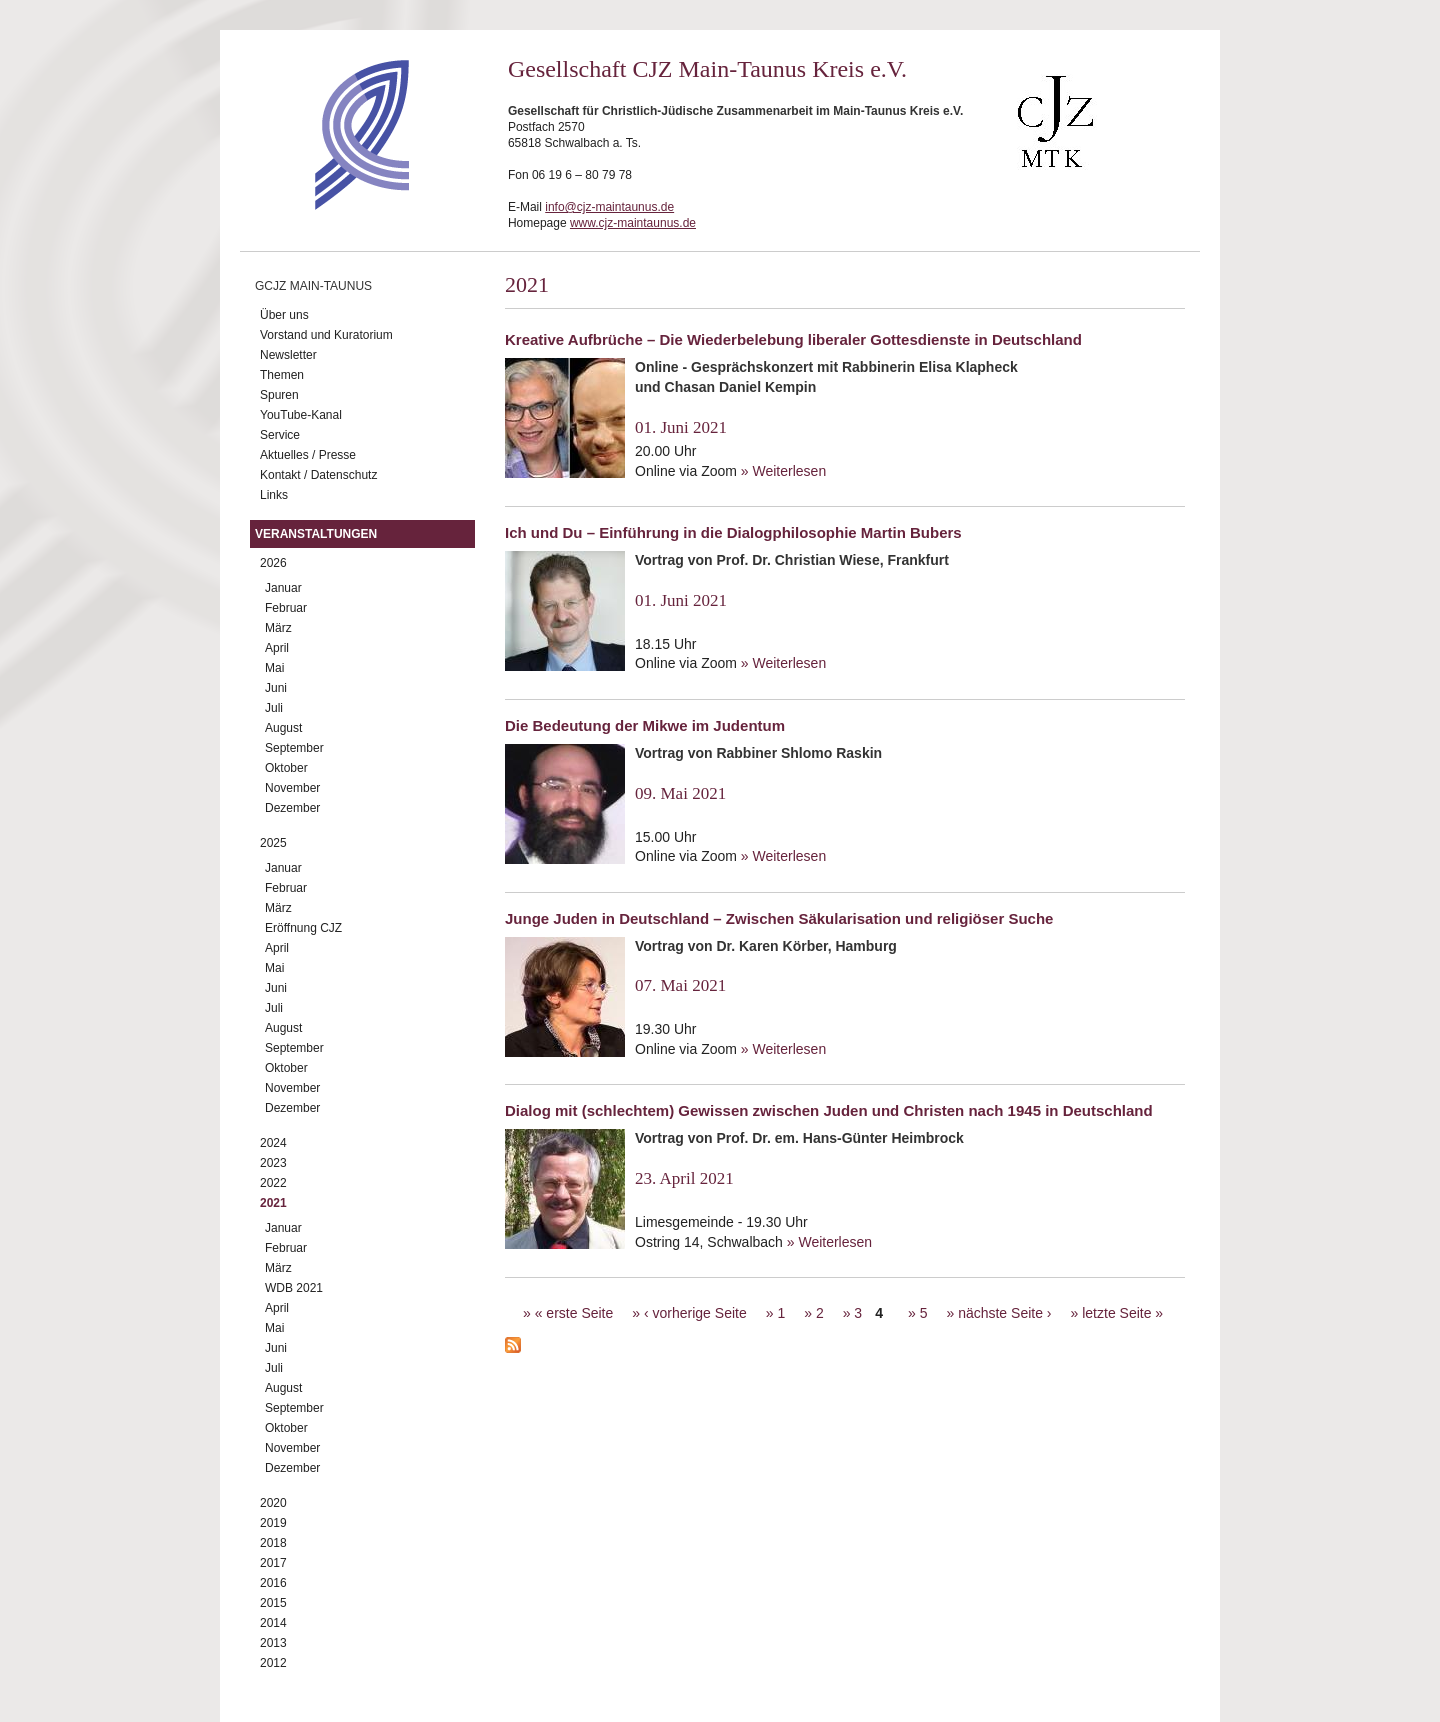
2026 (273, 563)
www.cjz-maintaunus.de (633, 223)
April (277, 648)
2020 (273, 1503)
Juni (276, 688)
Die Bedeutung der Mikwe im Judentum (645, 725)
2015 (273, 1603)
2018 (273, 1543)
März (278, 628)
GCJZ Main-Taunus (313, 286)
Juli (274, 708)
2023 (273, 1163)
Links (274, 495)
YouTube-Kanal (301, 415)
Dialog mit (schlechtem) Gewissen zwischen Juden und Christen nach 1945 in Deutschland (829, 1110)
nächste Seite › (1004, 1313)
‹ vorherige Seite (695, 1313)
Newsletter (288, 355)
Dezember (292, 808)
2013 (273, 1643)
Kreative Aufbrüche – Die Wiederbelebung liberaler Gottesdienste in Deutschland (793, 339)
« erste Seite (574, 1313)
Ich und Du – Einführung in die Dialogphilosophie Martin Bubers (733, 532)
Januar (283, 588)
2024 (273, 1143)
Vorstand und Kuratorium (326, 335)
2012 (273, 1663)
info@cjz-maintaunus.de (609, 207)
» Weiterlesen (783, 471)
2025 (273, 843)
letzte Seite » (1122, 1313)
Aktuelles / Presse (308, 455)
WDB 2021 (294, 1288)
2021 (273, 1203)
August (283, 728)
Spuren (279, 395)
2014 (273, 1623)
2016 (273, 1583)
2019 (273, 1523)
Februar (286, 608)
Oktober (286, 768)
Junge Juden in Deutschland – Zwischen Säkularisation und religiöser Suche (779, 918)
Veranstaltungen (316, 534)
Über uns (284, 315)
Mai (274, 668)
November (292, 788)
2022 (273, 1183)
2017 (273, 1563)
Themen (282, 375)
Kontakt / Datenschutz (318, 475)
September (294, 748)
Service (280, 435)
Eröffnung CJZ (303, 928)
